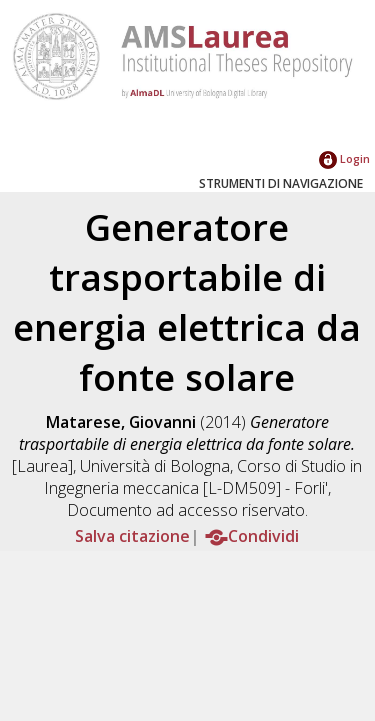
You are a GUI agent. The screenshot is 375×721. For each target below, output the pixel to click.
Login (344, 158)
